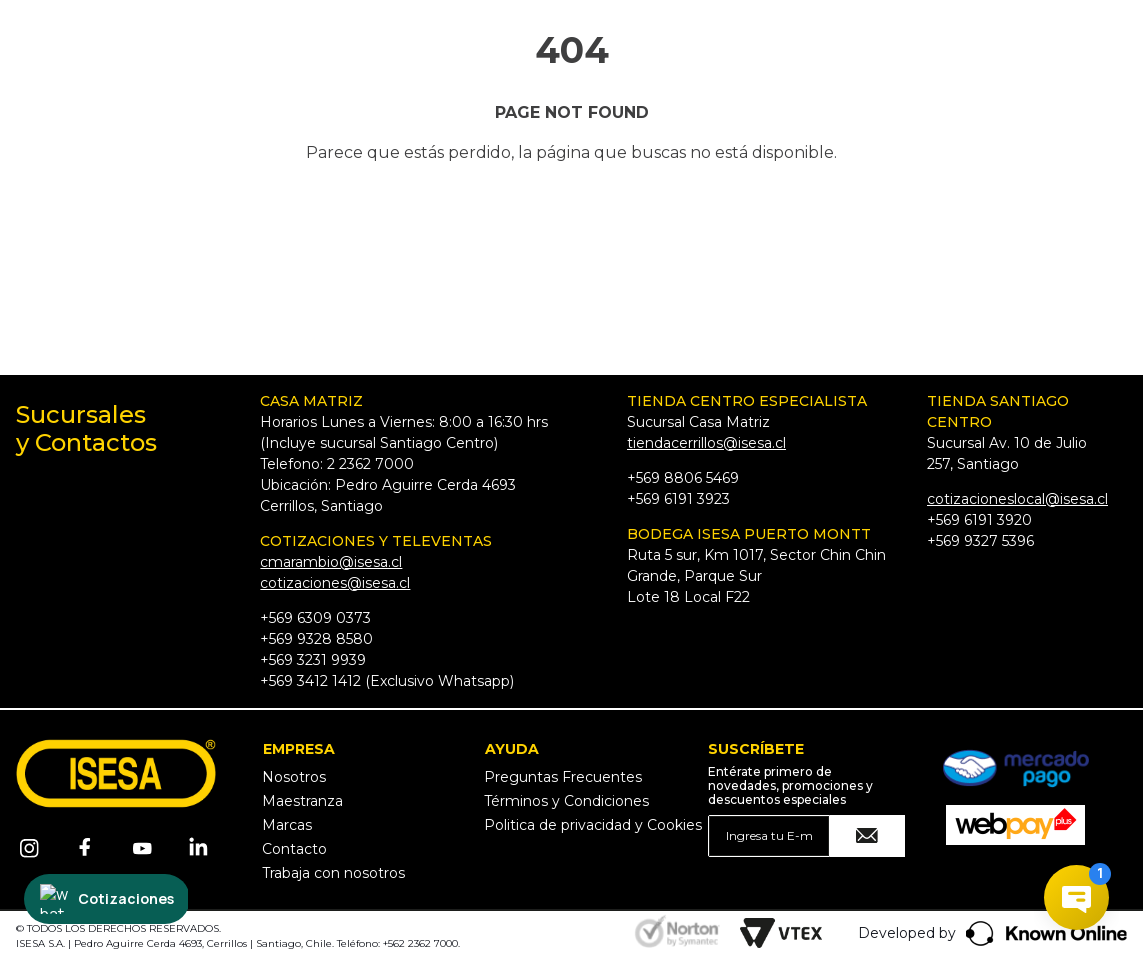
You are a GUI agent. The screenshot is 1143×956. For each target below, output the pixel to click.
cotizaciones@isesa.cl (335, 583)
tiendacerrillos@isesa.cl (706, 443)
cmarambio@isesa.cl (331, 562)
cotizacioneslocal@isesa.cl (1017, 499)
